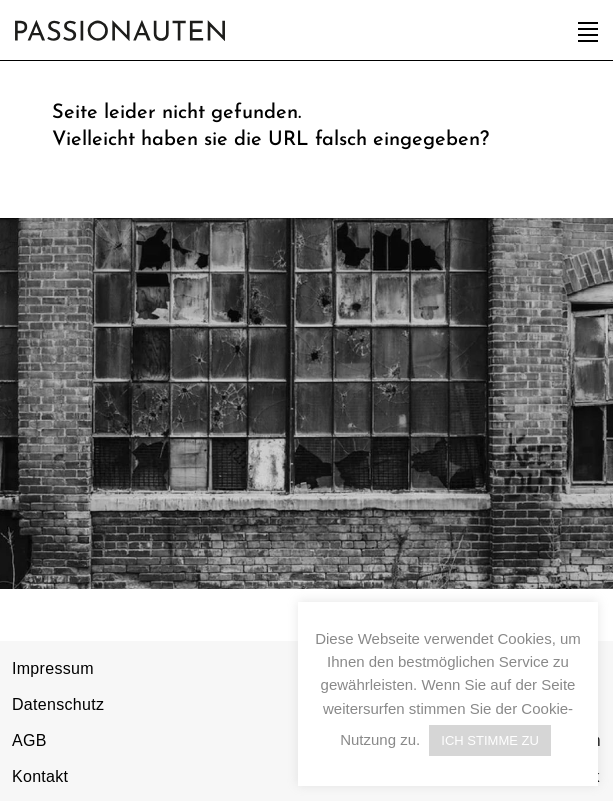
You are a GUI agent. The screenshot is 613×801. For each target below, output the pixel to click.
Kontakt (40, 776)
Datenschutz (58, 704)
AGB (29, 740)
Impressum (53, 668)
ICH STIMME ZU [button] (490, 740)
